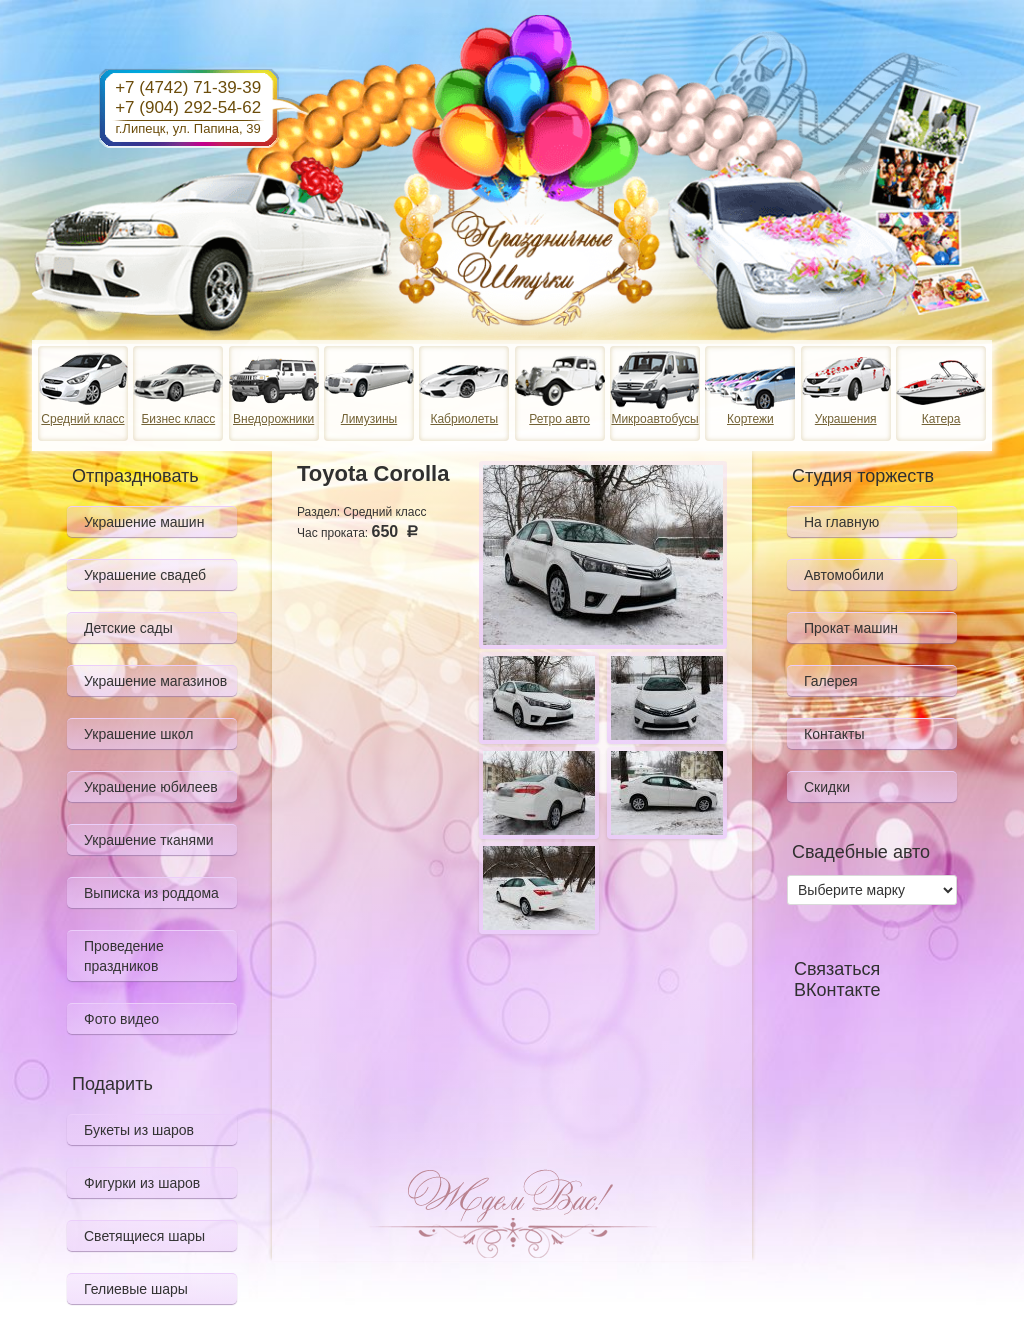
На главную (841, 522)
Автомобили (844, 575)
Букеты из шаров (139, 1130)
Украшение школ (138, 734)
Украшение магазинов (155, 681)
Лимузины (369, 419)
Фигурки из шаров (142, 1183)
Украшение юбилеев (151, 787)
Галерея (831, 681)
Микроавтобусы (654, 419)
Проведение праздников (124, 956)
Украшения (846, 419)
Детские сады (128, 628)
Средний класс (82, 419)
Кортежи (750, 419)
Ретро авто (559, 419)
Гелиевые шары (136, 1289)
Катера (941, 419)
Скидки (827, 787)
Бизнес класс (178, 419)
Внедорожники (273, 419)
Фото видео (121, 1019)
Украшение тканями (149, 840)
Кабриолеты (464, 419)
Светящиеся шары (144, 1236)
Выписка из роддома (151, 893)
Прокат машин (851, 628)
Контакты (834, 734)
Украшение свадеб (145, 575)
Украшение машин (144, 522)
